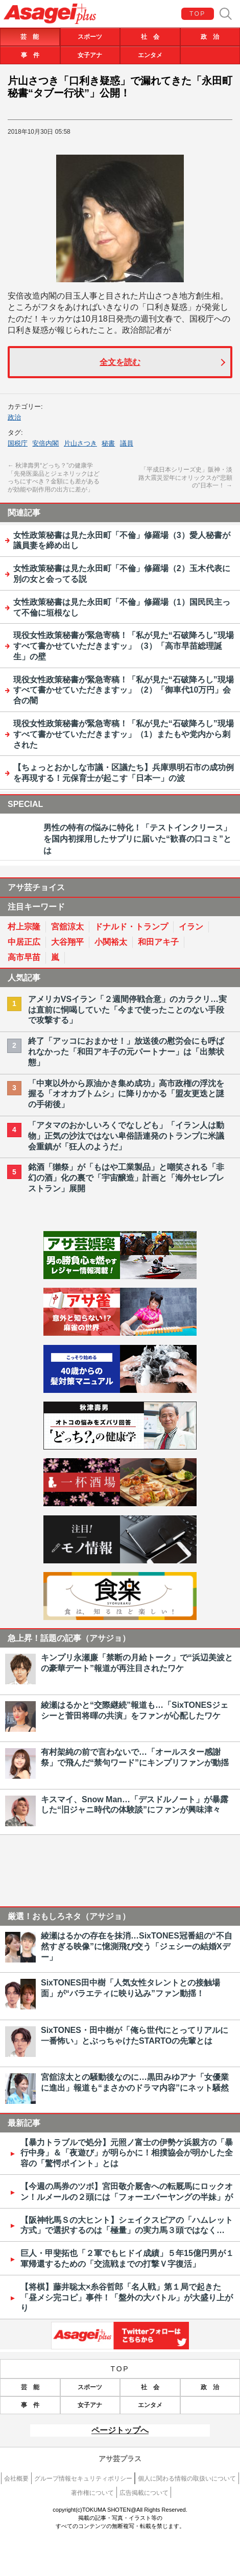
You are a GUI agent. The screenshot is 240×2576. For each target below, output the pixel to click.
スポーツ (90, 36)
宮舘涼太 (67, 926)
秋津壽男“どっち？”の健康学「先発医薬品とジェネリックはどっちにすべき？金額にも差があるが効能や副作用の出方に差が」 (54, 477)
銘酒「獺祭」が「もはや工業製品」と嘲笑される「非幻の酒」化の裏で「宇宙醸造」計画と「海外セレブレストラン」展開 (126, 1178)
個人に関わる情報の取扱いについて (187, 2478)
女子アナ (90, 55)
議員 (126, 443)
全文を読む (120, 362)
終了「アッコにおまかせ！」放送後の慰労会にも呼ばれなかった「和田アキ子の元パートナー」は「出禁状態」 (126, 1052)
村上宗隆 (24, 926)
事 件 (30, 55)
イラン (191, 926)
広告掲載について (144, 2492)
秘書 (108, 443)
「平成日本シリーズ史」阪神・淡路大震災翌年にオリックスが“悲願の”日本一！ (185, 478)
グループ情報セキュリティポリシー (83, 2478)
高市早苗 (24, 957)
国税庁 (18, 443)
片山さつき (80, 443)
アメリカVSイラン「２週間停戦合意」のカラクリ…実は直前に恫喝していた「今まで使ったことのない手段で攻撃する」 (127, 1010)
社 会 (150, 36)
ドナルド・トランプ (131, 926)
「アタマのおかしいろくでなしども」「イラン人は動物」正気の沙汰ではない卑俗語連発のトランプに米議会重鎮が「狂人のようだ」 (126, 1136)
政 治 (210, 36)
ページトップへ (120, 2430)
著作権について (92, 2492)
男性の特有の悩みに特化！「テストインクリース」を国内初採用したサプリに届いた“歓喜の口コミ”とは (137, 839)
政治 (14, 417)
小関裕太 (110, 942)
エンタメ (150, 55)
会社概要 (16, 2478)
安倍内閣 (45, 443)
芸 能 (29, 36)
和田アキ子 (158, 942)
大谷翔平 (67, 942)
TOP (197, 13)
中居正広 (24, 942)
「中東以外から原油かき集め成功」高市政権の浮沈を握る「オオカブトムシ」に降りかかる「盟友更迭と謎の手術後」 (126, 1094)
